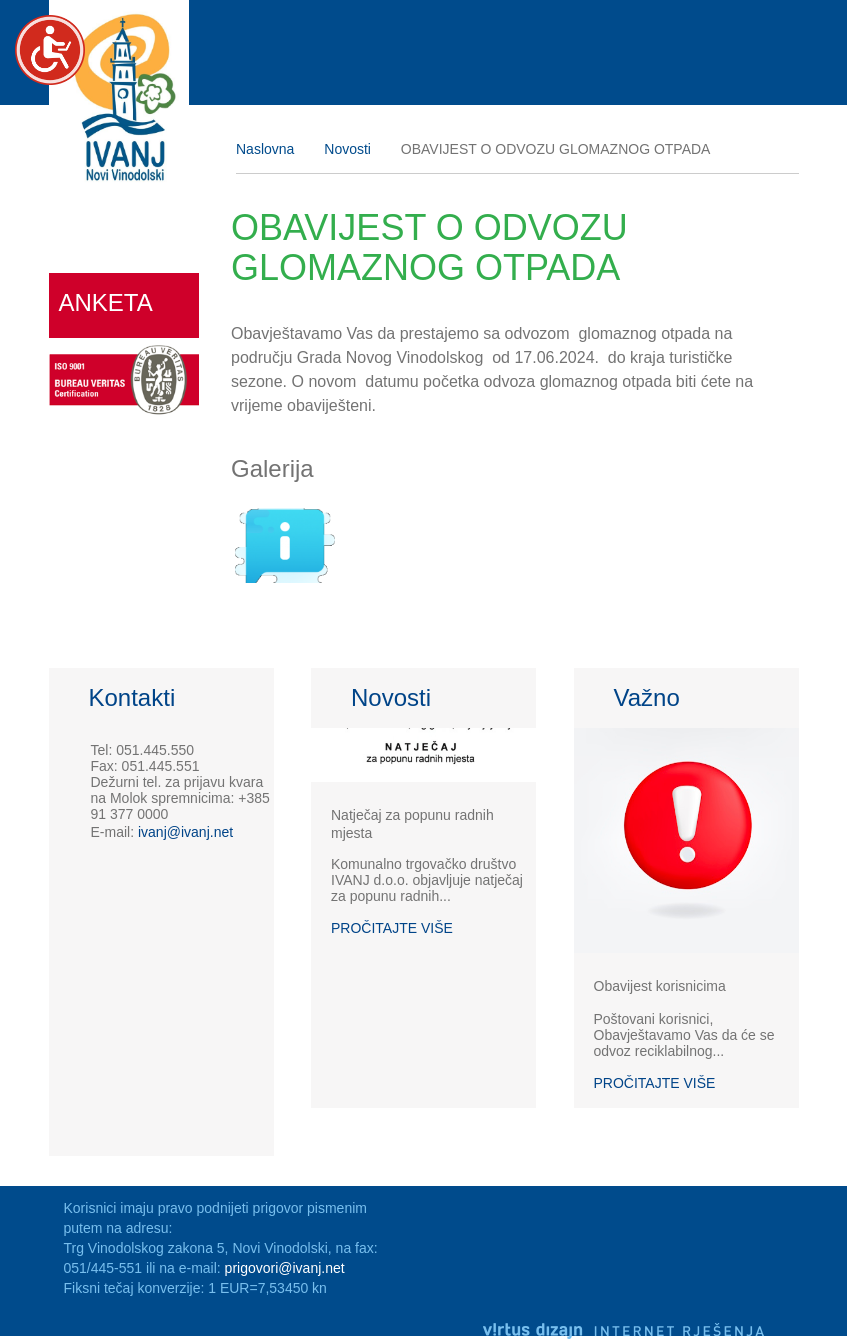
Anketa (106, 302)
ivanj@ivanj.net (185, 832)
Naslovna (265, 149)
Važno (647, 698)
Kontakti (132, 698)
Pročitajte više (392, 928)
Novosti (347, 149)
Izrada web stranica (794, 1303)
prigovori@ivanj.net (285, 1268)
